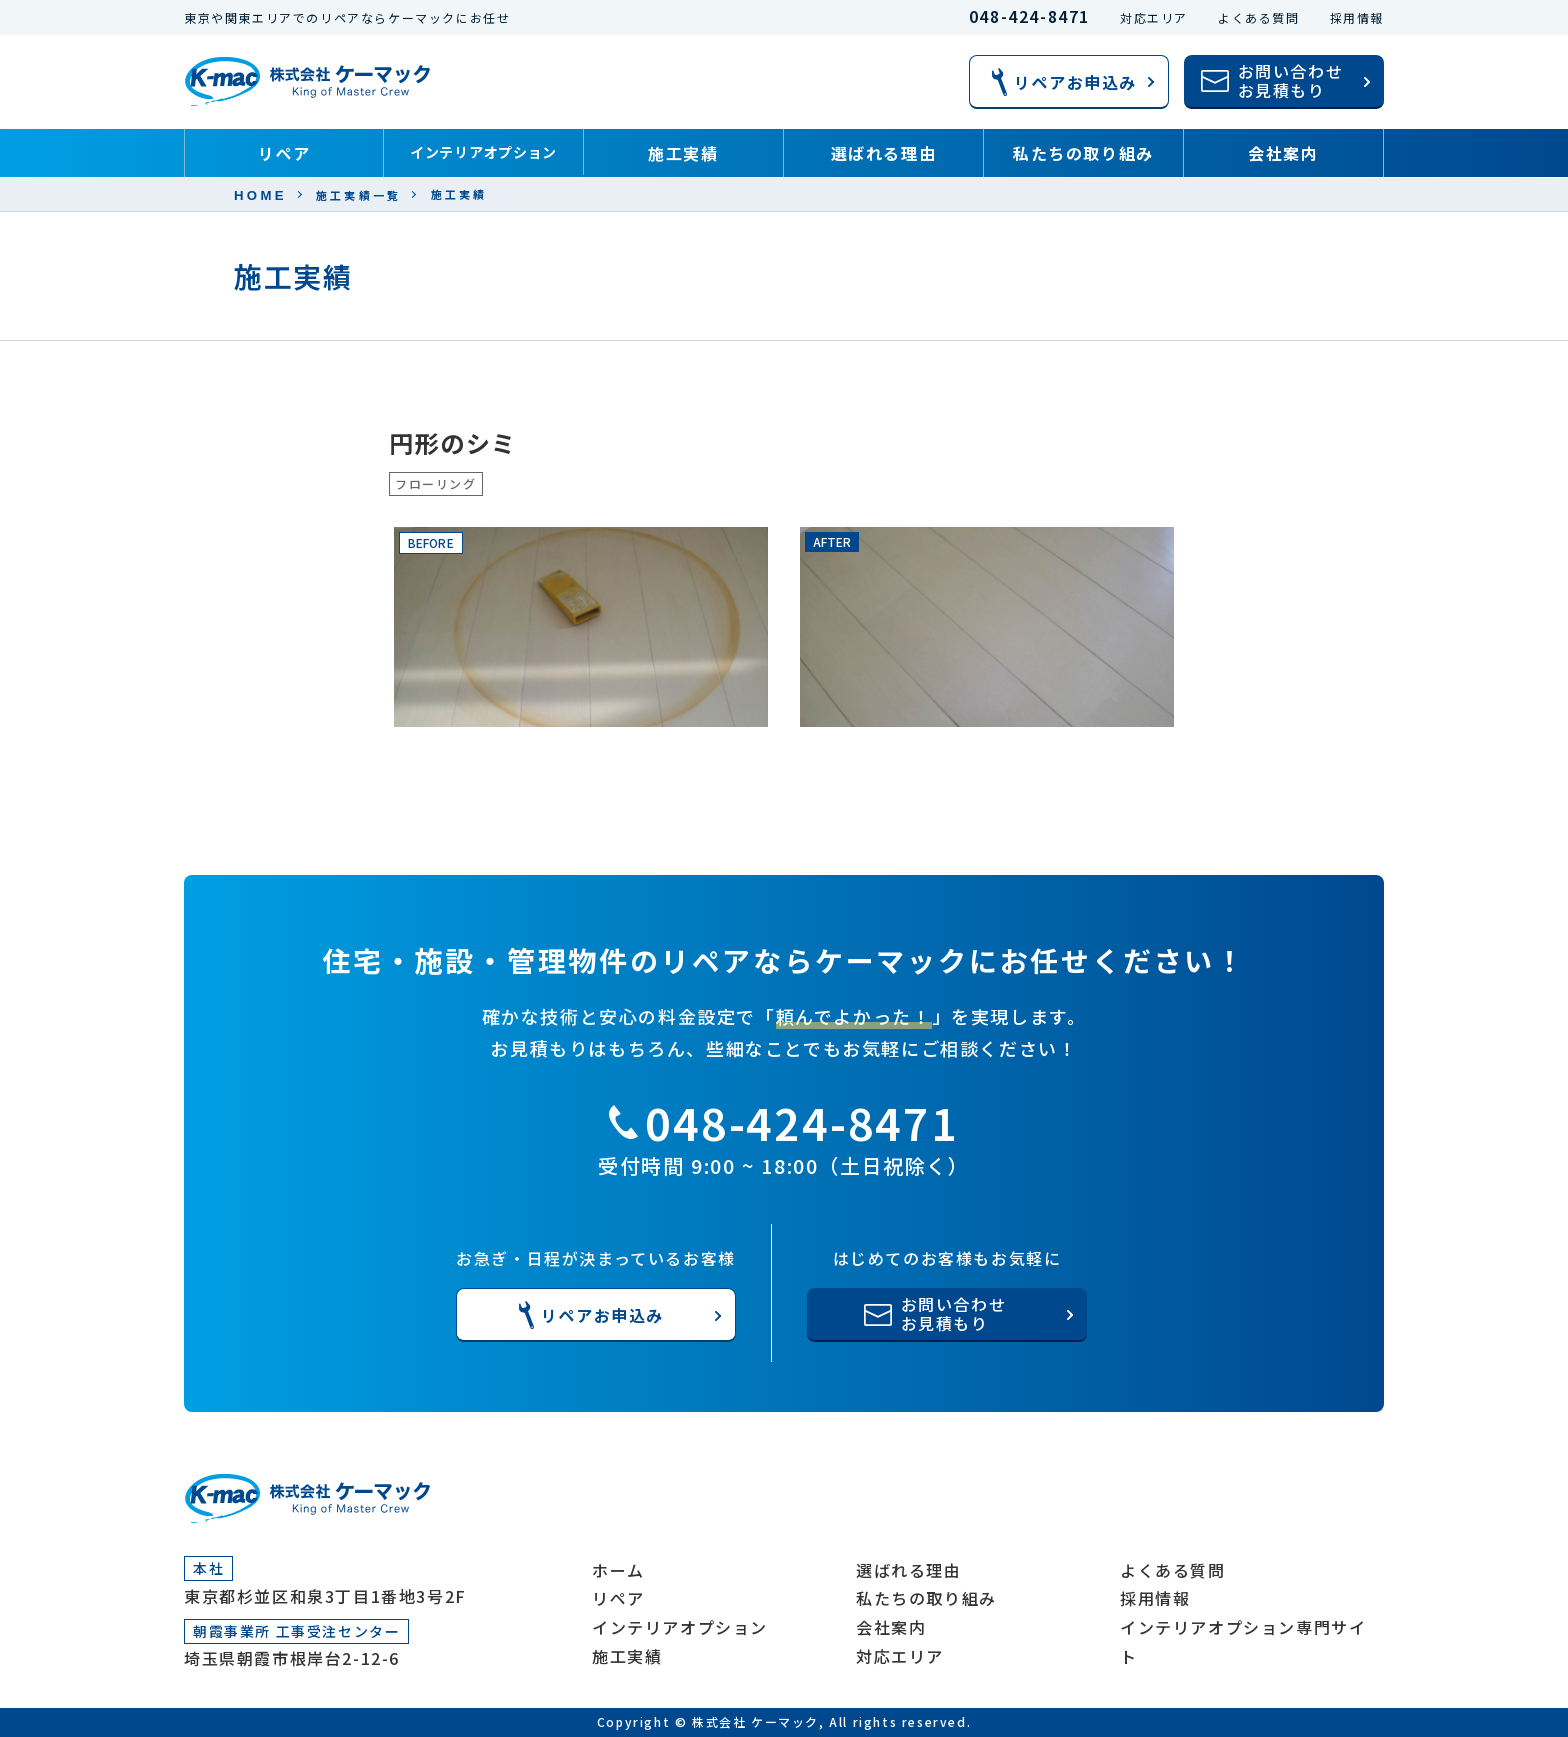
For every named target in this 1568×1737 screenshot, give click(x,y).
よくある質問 (1259, 17)
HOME (260, 195)
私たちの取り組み (1083, 153)
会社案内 (1283, 153)
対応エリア (1154, 17)
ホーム (618, 1570)
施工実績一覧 (359, 195)
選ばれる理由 (884, 153)
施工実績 (683, 153)
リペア (284, 153)
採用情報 (1357, 17)
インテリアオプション (483, 152)
